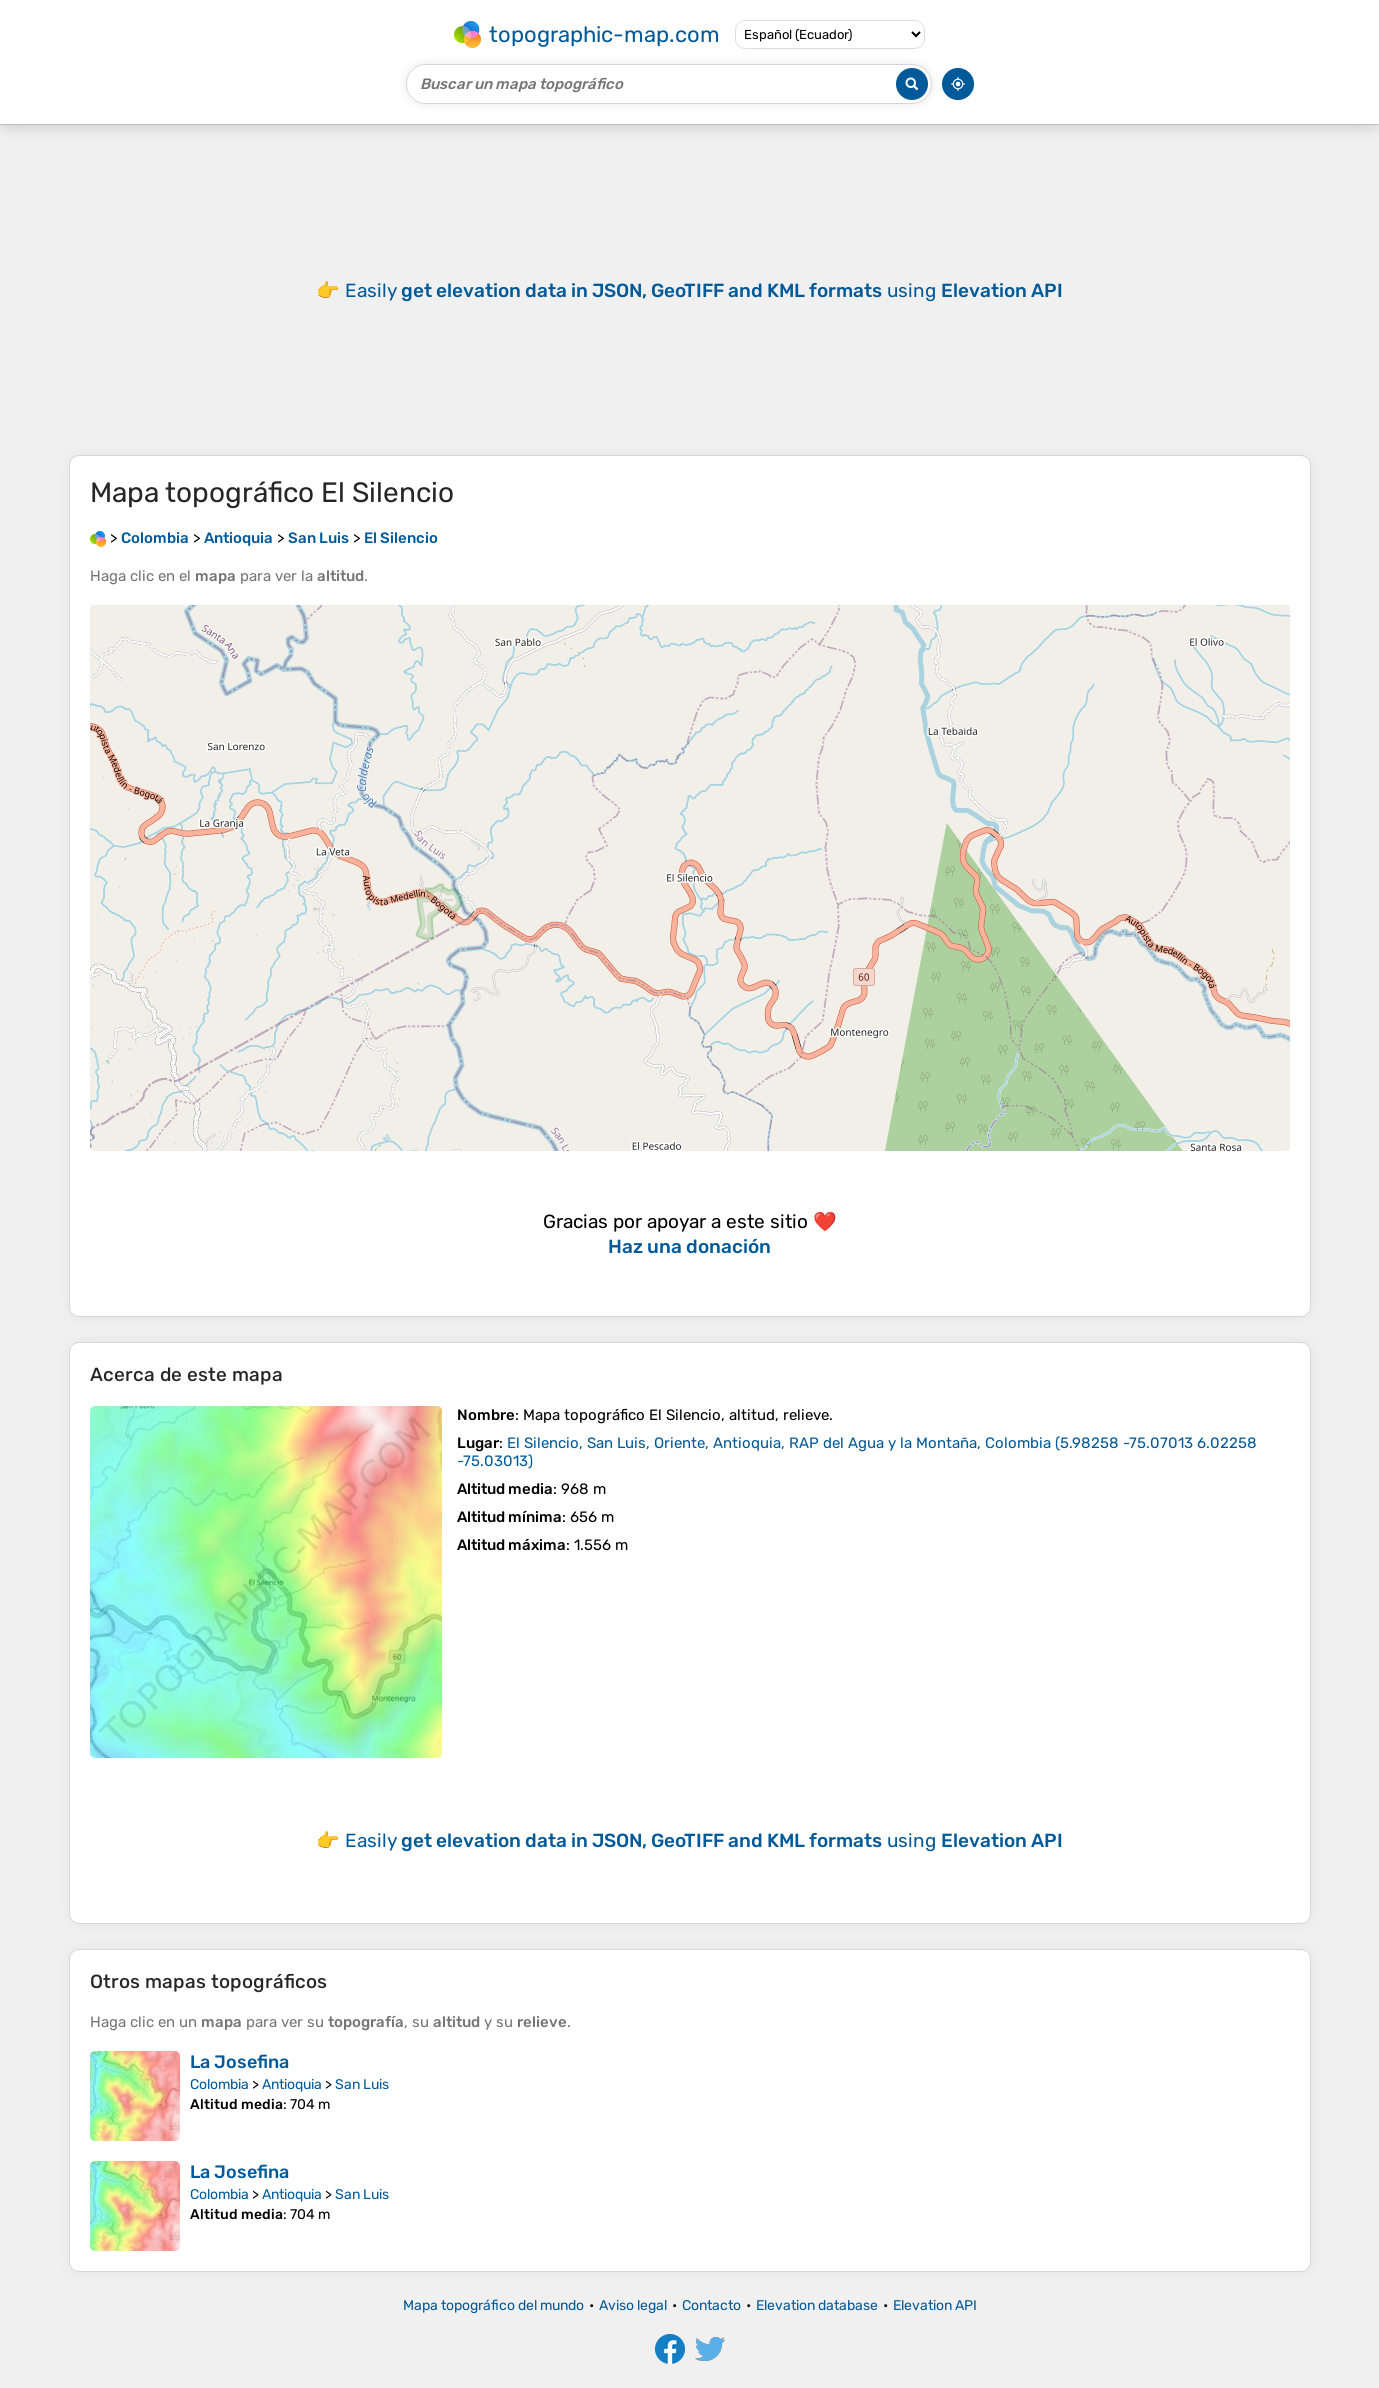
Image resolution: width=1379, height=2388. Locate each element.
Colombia (219, 2084)
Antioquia (292, 2084)
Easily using (704, 290)
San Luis (362, 2084)
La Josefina (239, 2062)
